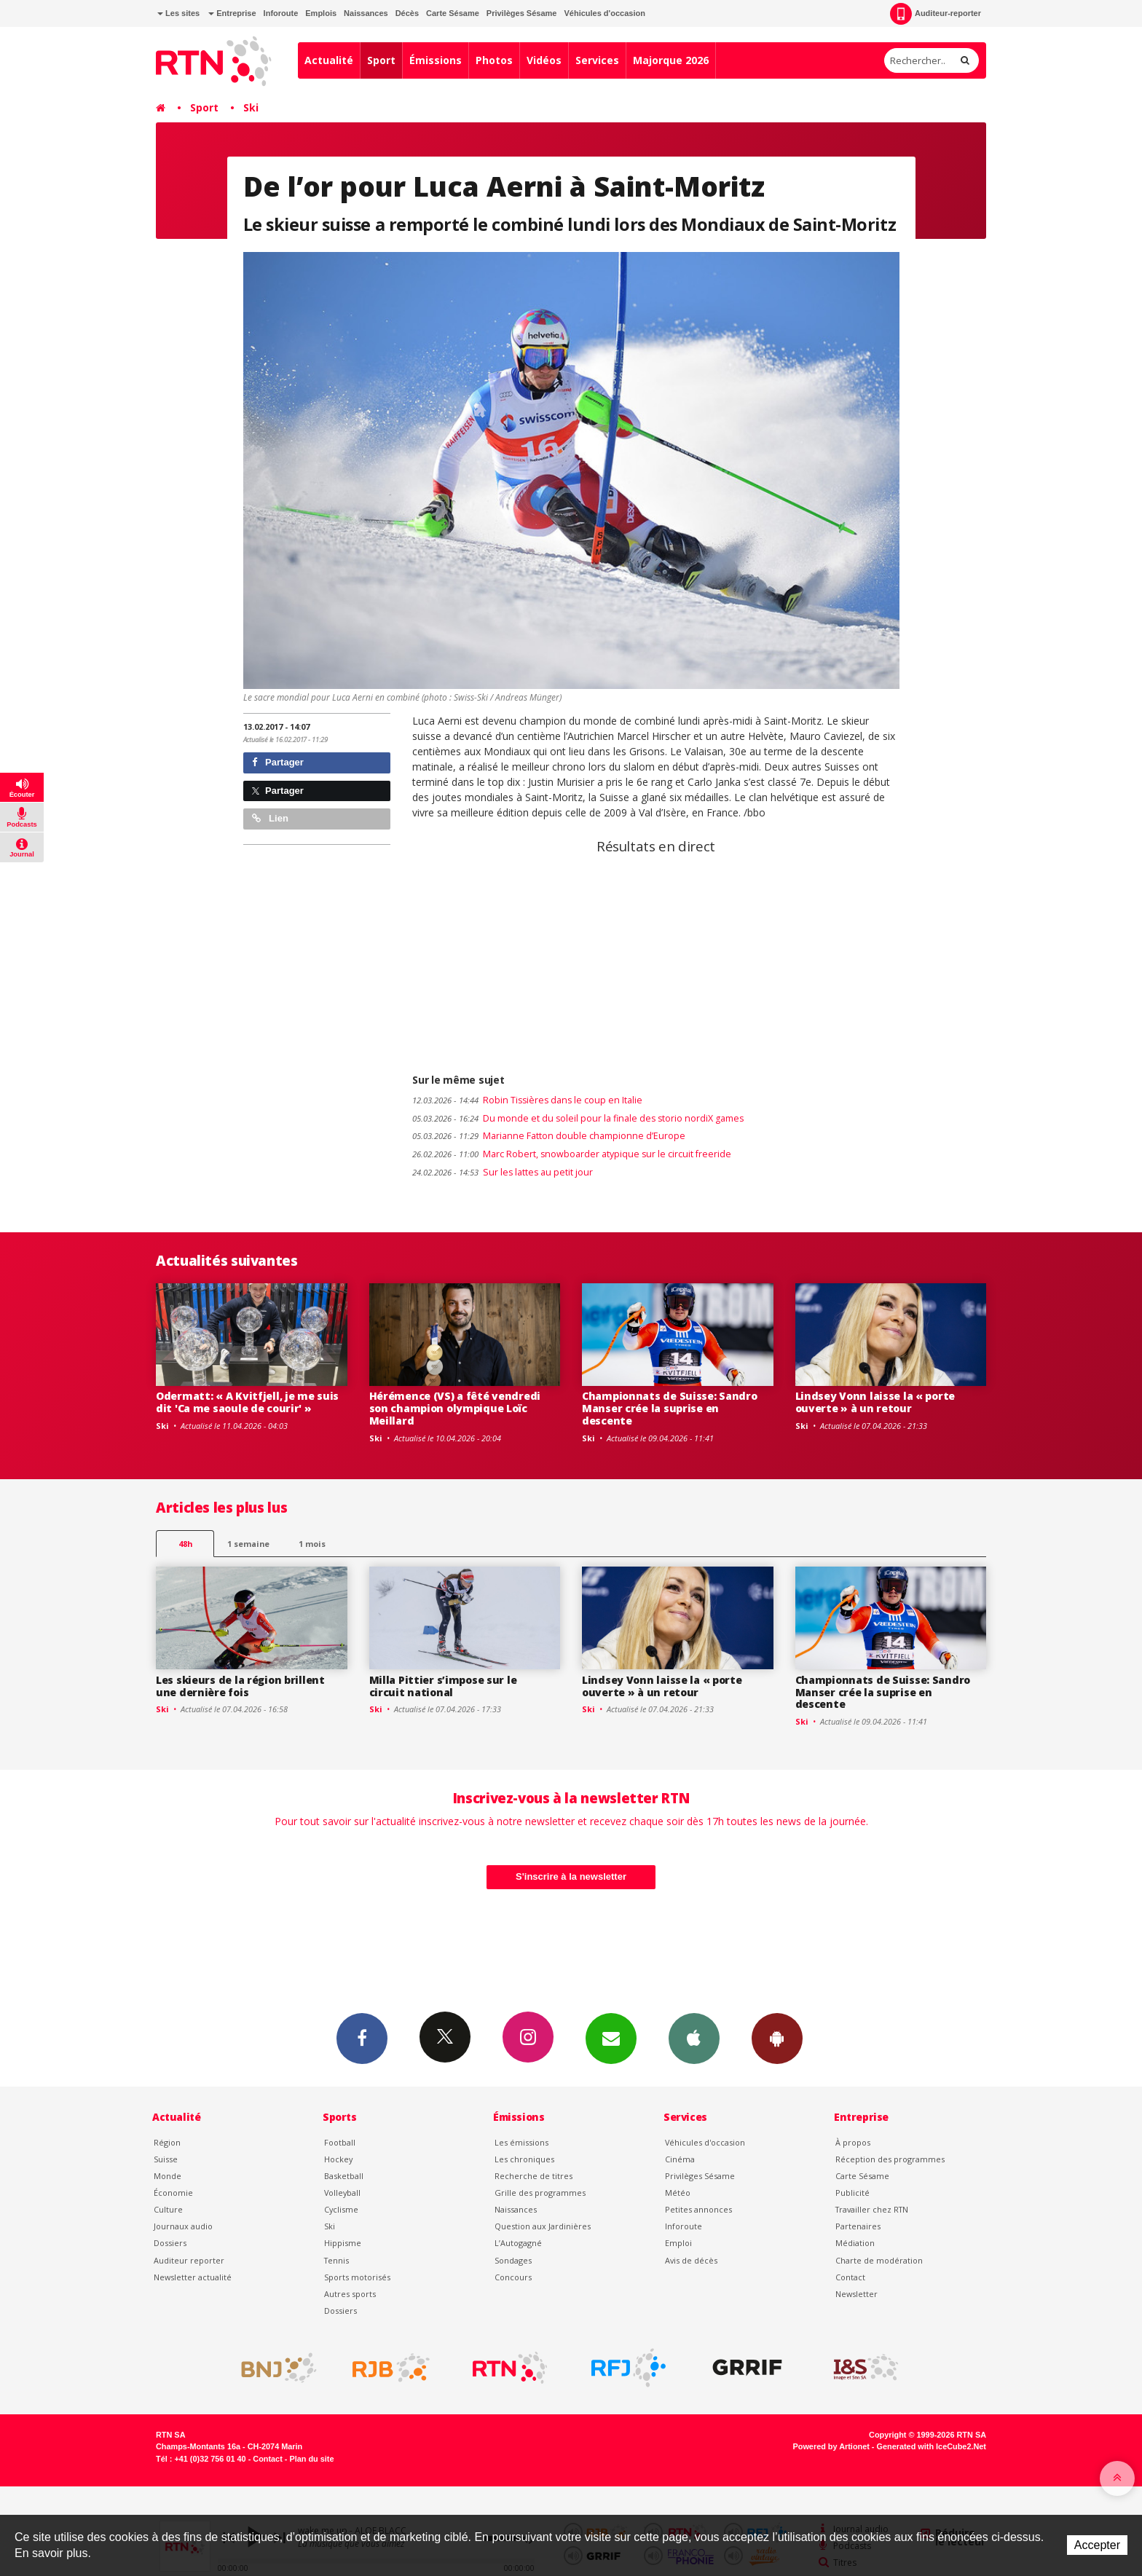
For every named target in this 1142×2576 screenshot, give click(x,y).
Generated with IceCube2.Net (931, 2446)
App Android (777, 2038)
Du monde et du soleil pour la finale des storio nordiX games (578, 1118)
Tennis (336, 2260)
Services (597, 60)
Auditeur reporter (189, 2260)
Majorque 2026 (671, 60)
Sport (381, 60)
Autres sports (350, 2294)
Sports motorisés (357, 2277)
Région (167, 2142)
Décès (407, 13)
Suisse (166, 2159)
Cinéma (680, 2159)
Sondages (513, 2260)
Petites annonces (698, 2209)
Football (339, 2142)
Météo (677, 2192)
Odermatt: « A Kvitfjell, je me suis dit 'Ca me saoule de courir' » (247, 1402)
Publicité (852, 2192)
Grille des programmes (540, 2192)
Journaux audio (183, 2226)
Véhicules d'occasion (604, 13)
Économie (173, 2192)
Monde (167, 2176)
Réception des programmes (890, 2159)
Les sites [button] (178, 13)
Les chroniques (524, 2159)
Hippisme (342, 2243)
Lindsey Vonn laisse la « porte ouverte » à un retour (875, 1402)
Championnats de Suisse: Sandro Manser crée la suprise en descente (669, 1408)
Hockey (338, 2159)
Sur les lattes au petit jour (502, 1172)
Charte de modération (879, 2260)
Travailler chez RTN (871, 2209)
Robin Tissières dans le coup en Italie (527, 1100)
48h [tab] (185, 1543)
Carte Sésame (452, 13)
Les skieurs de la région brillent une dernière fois (240, 1686)
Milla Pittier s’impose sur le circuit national (443, 1686)
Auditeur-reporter (935, 14)
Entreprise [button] (232, 13)
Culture (168, 2209)
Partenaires (858, 2226)
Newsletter (856, 2294)
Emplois (320, 13)
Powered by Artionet (831, 2446)
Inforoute (281, 13)
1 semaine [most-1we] (248, 1543)
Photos (494, 60)
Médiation (855, 2243)
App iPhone (694, 2038)
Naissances (366, 13)
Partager (278, 762)
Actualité (328, 60)
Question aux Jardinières (543, 2226)
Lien (270, 818)
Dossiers (170, 2243)
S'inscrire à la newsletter (571, 1876)
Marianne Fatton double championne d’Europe (548, 1136)
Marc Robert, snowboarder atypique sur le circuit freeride (571, 1154)
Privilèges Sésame (522, 13)
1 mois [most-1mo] (312, 1543)
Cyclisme (341, 2209)
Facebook (361, 2038)
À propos (852, 2142)
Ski (251, 107)
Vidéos (544, 60)
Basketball (343, 2176)
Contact (850, 2277)
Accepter (1097, 2545)
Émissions (435, 60)
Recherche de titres (533, 2176)
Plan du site (311, 2458)
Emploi (678, 2243)
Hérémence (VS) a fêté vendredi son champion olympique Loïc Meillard (455, 1408)
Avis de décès (691, 2260)
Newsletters (611, 2038)
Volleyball (342, 2192)
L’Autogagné (518, 2243)
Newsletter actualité (193, 2277)
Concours (513, 2277)
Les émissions (521, 2142)
